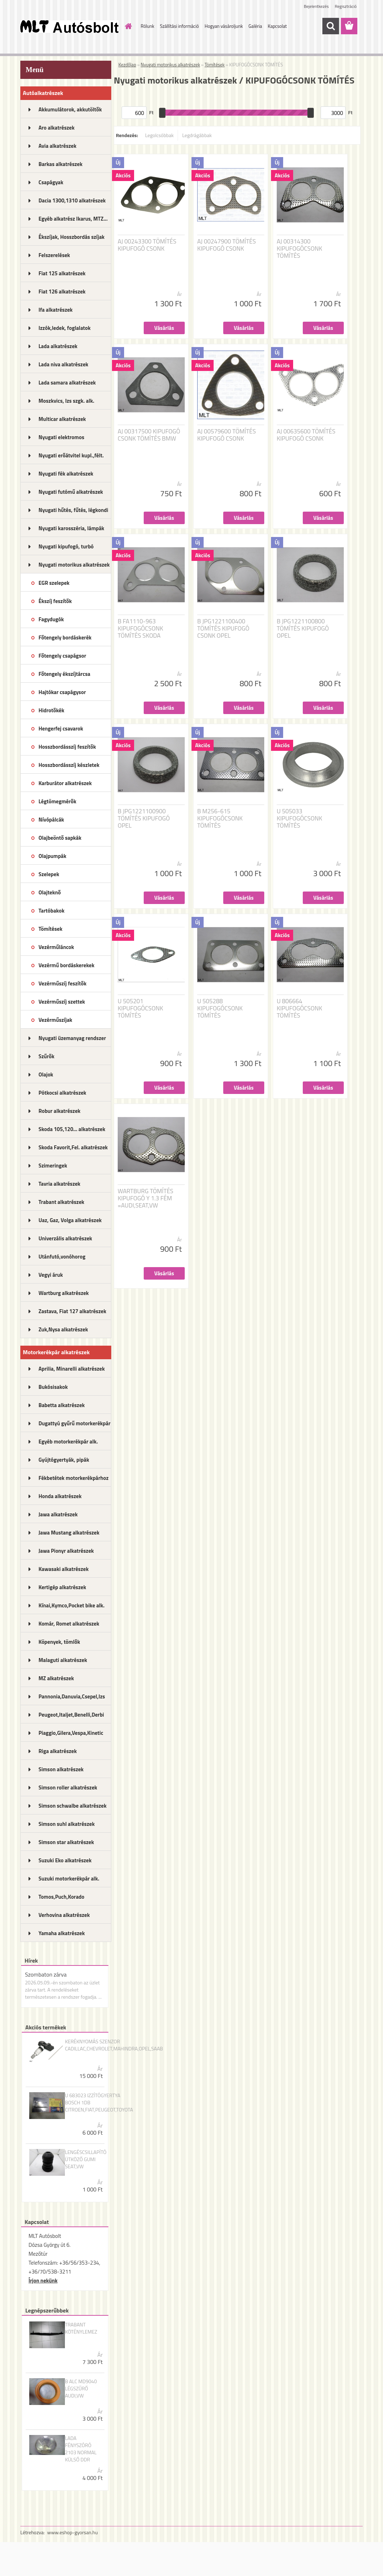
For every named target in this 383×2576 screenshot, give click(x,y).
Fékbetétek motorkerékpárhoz (73, 1478)
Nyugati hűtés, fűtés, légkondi (73, 510)
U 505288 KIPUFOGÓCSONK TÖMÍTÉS (219, 1008)
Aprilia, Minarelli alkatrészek (72, 1369)
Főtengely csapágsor (62, 656)
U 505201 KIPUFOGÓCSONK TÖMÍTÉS (140, 1008)
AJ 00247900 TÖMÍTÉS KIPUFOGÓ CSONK (226, 245)
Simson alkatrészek (61, 1769)
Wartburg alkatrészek (64, 1293)
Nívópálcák (51, 819)
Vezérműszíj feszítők (62, 983)
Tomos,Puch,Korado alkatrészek (62, 1899)
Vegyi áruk (51, 1275)
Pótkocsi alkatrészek (62, 1093)
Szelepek (49, 874)
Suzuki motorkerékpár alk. (69, 1878)
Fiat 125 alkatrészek (62, 273)
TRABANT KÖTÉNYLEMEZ (81, 2328)
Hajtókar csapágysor (62, 692)
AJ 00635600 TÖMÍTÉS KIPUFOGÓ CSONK (306, 435)
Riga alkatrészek (58, 1751)
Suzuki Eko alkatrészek (65, 1860)
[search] (330, 26)
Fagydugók (51, 619)
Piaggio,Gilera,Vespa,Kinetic (71, 1733)
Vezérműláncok (56, 947)
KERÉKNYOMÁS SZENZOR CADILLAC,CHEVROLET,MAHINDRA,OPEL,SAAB (114, 2045)
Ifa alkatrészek (56, 310)
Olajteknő (50, 892)
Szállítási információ (179, 26)
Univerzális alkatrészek (65, 1238)
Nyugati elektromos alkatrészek (61, 439)
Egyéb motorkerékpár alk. (68, 1441)
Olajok (46, 1074)
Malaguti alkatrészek (63, 1660)
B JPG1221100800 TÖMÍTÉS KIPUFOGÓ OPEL (303, 628)
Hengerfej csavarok (61, 728)
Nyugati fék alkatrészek (66, 473)
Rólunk (147, 26)
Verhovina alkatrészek (64, 1915)
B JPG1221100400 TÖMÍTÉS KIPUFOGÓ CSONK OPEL (223, 628)
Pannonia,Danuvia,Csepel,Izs (72, 1696)
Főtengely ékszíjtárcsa (64, 674)
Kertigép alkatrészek (62, 1587)
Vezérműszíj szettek (62, 1002)
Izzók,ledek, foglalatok (65, 328)
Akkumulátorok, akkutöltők (70, 109)
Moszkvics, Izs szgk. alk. (66, 401)
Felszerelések (54, 255)
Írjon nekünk (43, 2280)
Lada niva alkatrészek (63, 364)
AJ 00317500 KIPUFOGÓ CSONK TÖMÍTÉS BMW (149, 435)
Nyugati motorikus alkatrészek (74, 565)
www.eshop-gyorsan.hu (72, 2532)
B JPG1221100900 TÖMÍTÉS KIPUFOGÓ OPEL (144, 818)
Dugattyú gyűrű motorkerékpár (75, 1423)
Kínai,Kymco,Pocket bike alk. (71, 1605)
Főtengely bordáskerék (65, 637)
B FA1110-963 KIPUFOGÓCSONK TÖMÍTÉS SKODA (140, 628)
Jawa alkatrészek (58, 1514)
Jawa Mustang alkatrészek (69, 1532)
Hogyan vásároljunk (224, 26)
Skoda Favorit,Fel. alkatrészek (73, 1147)
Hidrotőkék (51, 710)
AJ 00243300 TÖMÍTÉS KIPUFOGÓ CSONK (147, 245)
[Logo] (69, 26)
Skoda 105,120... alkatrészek (72, 1129)
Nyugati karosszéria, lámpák (71, 528)
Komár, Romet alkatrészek (69, 1624)
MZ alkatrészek (56, 1678)
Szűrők (47, 1056)
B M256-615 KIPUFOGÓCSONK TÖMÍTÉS (219, 818)
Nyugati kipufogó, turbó (66, 546)
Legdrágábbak (197, 135)
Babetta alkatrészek (62, 1405)
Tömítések (50, 929)
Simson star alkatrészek (66, 1842)
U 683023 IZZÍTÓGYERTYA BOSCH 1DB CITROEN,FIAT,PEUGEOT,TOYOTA (99, 2102)
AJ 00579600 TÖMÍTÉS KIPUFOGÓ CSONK (226, 435)
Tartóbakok (52, 911)
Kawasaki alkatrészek (63, 1569)
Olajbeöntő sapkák (60, 838)
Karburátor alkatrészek (65, 783)
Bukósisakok (53, 1387)
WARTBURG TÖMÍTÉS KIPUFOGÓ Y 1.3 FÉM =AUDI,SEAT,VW (145, 1198)
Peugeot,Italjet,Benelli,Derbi (71, 1715)
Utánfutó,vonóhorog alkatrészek (62, 1258)
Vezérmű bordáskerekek (67, 965)
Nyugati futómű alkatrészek (71, 492)
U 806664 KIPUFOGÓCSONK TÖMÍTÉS (299, 1008)
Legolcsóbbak (159, 135)
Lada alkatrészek (58, 346)
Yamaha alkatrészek (62, 1933)
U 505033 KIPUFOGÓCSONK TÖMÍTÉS (299, 818)
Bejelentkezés (316, 6)
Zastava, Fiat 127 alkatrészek (72, 1311)
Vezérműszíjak (55, 1020)
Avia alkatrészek (57, 146)
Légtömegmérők (57, 801)
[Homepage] (127, 26)
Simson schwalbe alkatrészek (73, 1806)
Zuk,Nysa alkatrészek (63, 1329)
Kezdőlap (127, 64)
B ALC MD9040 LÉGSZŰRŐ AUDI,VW (81, 2388)
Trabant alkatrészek (61, 1202)
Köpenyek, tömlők (59, 1642)
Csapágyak (51, 182)
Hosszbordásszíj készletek (69, 765)
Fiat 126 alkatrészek (62, 291)
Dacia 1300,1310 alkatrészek (72, 200)
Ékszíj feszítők (55, 601)
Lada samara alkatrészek (67, 382)
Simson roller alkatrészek (68, 1787)
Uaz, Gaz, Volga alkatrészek (70, 1220)
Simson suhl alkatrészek (67, 1824)
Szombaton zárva (46, 1974)
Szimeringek (53, 1165)
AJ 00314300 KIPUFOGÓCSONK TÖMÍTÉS (299, 248)
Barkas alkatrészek (60, 164)
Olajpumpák (52, 856)
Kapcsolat (277, 26)
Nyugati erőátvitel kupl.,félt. (71, 455)
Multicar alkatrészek (62, 419)
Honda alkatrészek (60, 1496)
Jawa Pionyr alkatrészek (66, 1551)
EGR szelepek (54, 583)
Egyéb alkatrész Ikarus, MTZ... (73, 219)
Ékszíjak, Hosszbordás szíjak (71, 237)
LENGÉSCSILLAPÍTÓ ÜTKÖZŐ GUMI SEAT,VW (85, 2159)
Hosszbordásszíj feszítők (67, 747)
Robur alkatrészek (60, 1111)
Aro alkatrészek (57, 128)
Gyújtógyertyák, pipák (64, 1460)
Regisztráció (346, 6)
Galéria (255, 26)
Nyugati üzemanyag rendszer (72, 1038)
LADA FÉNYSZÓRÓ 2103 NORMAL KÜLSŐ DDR (81, 2449)
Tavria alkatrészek (59, 1184)
